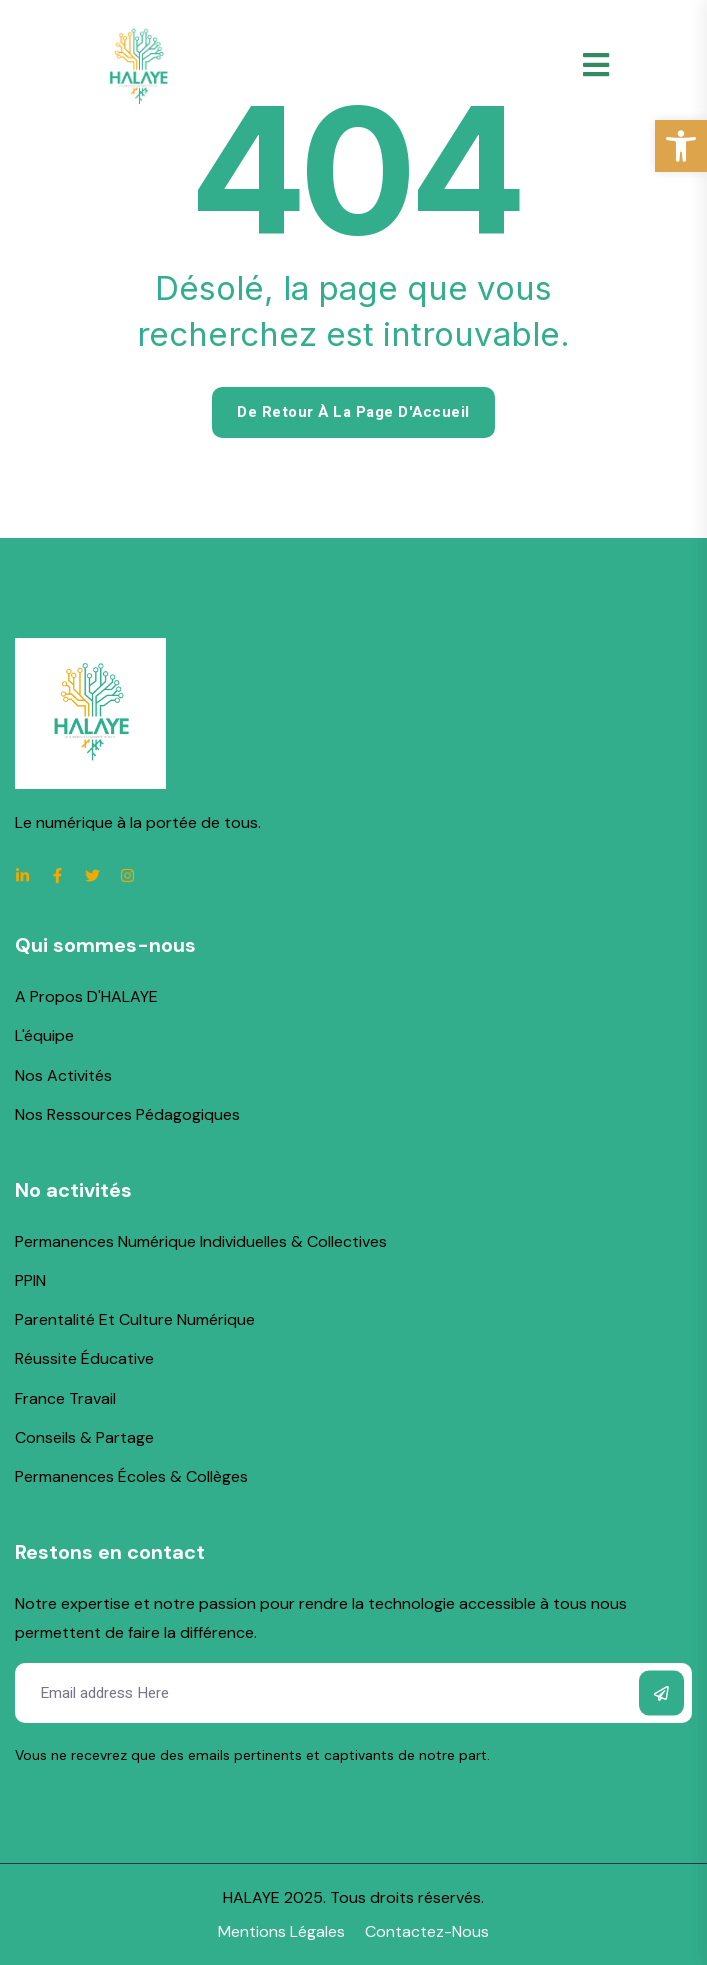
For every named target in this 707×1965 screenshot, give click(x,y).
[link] (681, 146)
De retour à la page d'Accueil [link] (353, 412)
